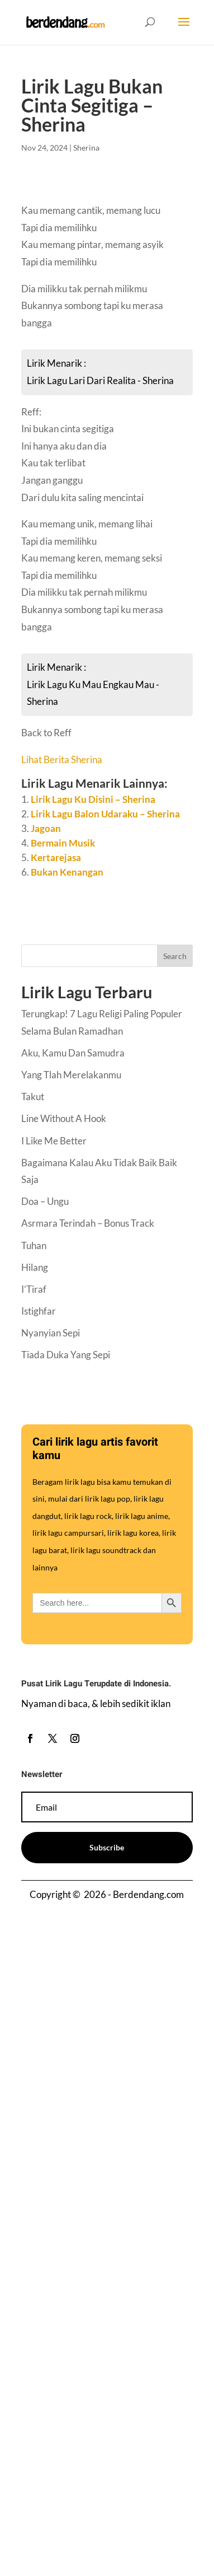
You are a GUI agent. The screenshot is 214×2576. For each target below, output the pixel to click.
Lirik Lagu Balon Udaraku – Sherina (105, 814)
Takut (32, 1096)
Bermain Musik (63, 843)
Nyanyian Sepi (50, 1333)
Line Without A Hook (63, 1118)
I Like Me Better (54, 1141)
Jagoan (46, 828)
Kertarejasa (56, 857)
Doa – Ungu (45, 1201)
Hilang (34, 1267)
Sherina (86, 147)
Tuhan (33, 1245)
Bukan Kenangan (67, 872)
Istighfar (38, 1311)
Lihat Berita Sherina (61, 759)
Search (175, 956)
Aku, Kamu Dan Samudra (73, 1053)
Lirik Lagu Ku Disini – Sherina (93, 799)
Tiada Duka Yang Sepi (65, 1355)
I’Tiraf (33, 1289)
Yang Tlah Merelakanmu (71, 1075)
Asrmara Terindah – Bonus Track (87, 1223)
